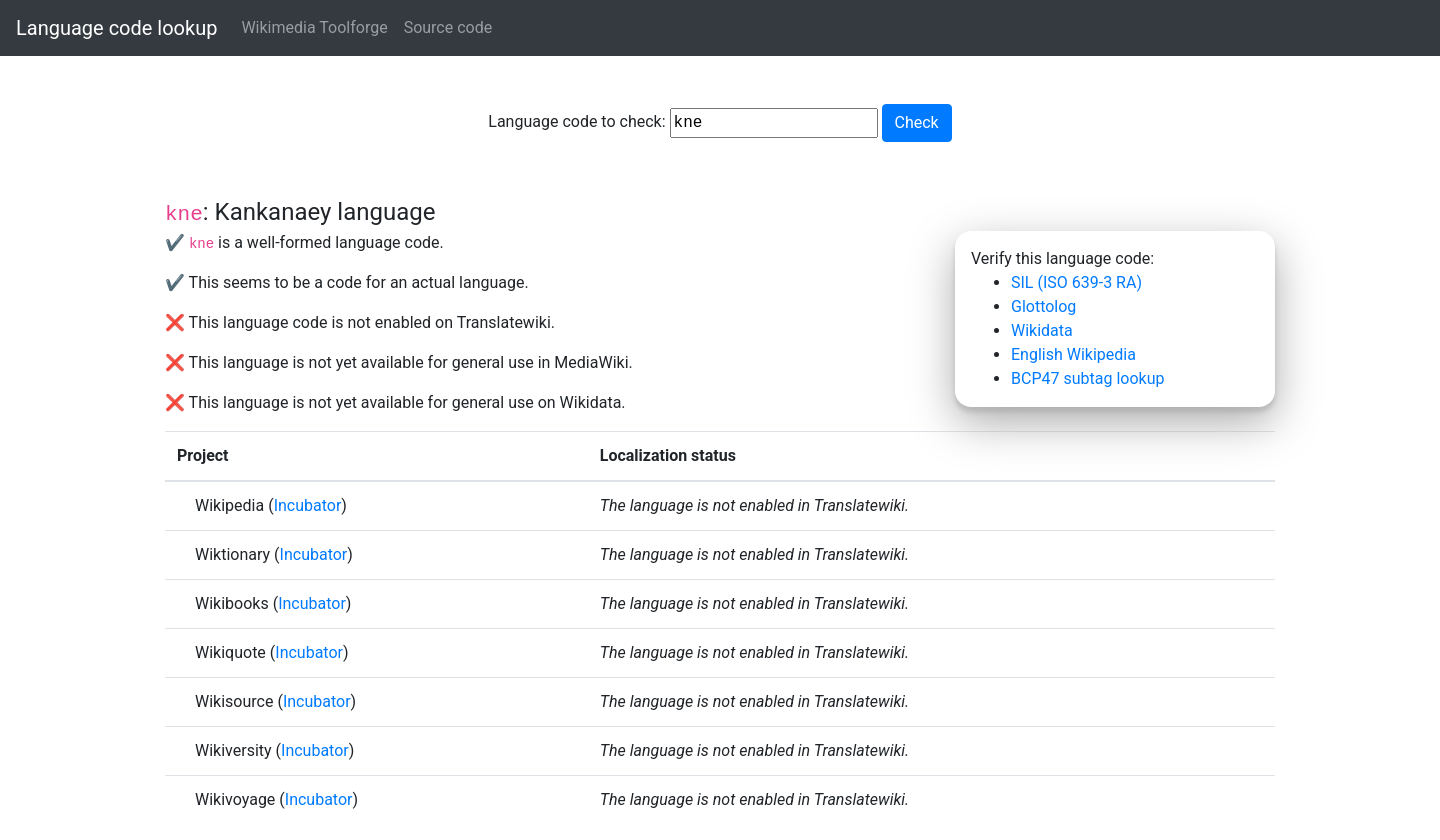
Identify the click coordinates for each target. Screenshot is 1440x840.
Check (917, 122)
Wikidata (1042, 330)
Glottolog (1043, 306)
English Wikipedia (1073, 354)
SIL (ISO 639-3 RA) (1076, 282)
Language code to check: (682, 123)
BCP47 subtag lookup (1087, 378)
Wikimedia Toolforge (314, 27)
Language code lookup (116, 28)
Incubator (308, 505)
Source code (448, 27)
